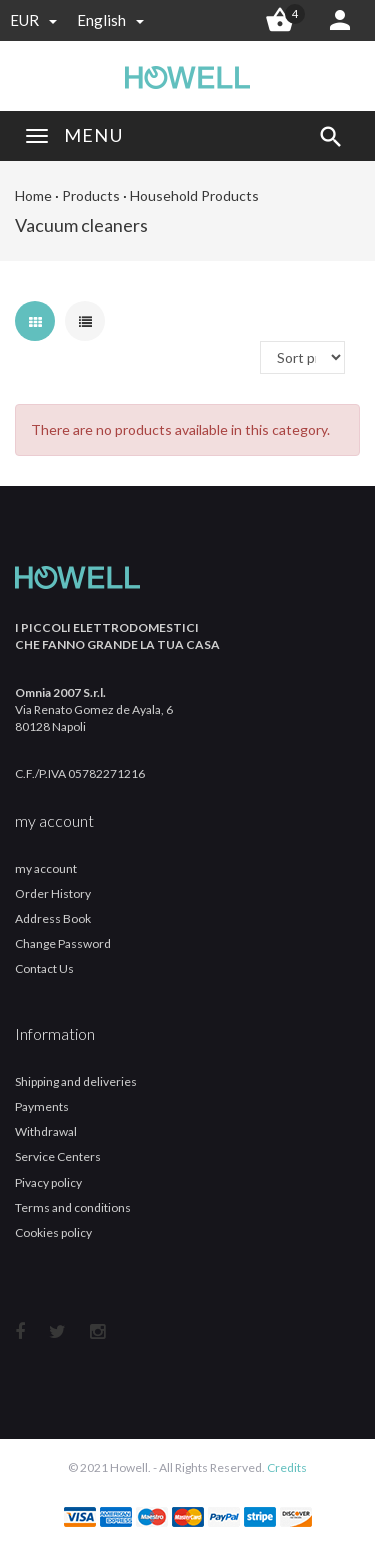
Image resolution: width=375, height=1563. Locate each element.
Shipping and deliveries (76, 1081)
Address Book (53, 918)
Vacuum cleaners (81, 225)
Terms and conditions (73, 1207)
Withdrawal (46, 1131)
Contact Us (44, 968)
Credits (287, 1467)
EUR (33, 20)
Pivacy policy (48, 1182)
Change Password (63, 943)
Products (91, 195)
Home (33, 195)
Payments (42, 1106)
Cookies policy (53, 1232)
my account (46, 868)
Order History (53, 893)
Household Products (194, 195)
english (110, 20)
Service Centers (58, 1156)
